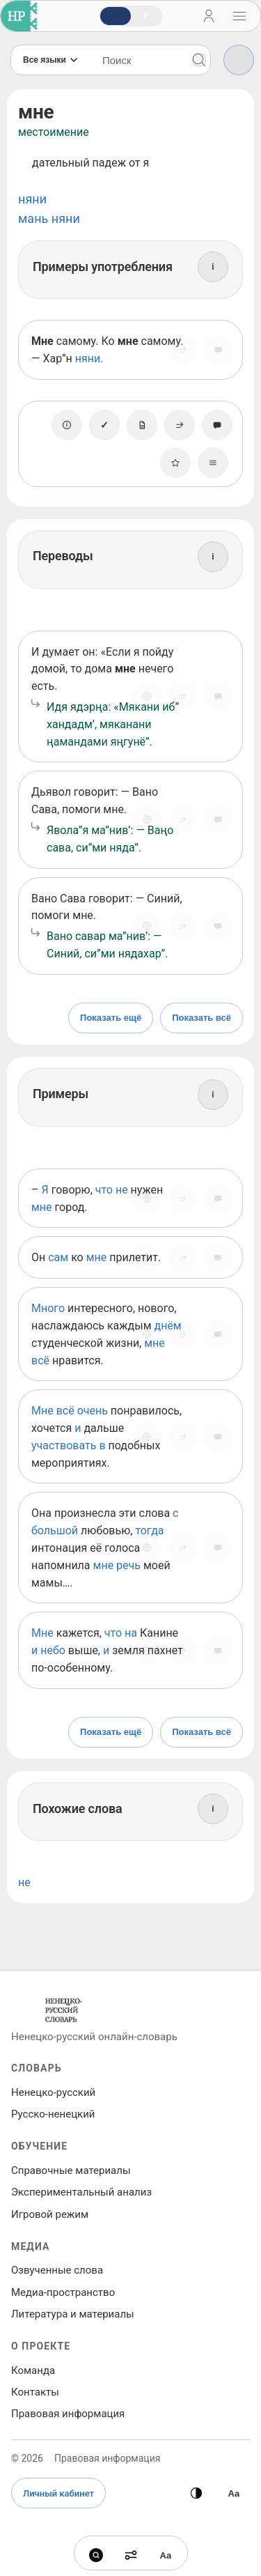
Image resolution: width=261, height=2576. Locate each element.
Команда (33, 2370)
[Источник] (146, 696)
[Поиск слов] (139, 60)
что (104, 1189)
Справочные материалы (71, 2170)
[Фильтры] (238, 60)
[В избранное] (175, 462)
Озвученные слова (57, 2270)
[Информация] (213, 267)
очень (92, 1410)
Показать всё (201, 1017)
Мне (42, 1410)
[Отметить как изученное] (104, 425)
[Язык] (50, 60)
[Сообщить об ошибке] (218, 349)
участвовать (63, 1445)
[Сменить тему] (196, 2493)
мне (41, 1207)
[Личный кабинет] (208, 16)
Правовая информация (68, 2413)
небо (52, 1650)
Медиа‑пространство (63, 2292)
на (131, 1633)
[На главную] (16, 16)
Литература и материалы (72, 2314)
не (122, 1189)
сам (58, 1257)
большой (54, 1530)
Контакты (35, 2392)
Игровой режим (49, 2214)
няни (32, 199)
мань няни (49, 218)
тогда (149, 1530)
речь (128, 1565)
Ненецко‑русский (53, 2092)
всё (40, 1360)
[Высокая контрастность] (234, 2493)
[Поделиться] (182, 349)
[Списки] (213, 462)
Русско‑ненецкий (53, 2114)
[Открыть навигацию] (239, 16)
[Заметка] (142, 425)
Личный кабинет (58, 2493)
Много (48, 1308)
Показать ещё (110, 1017)
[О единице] (67, 425)
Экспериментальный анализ (81, 2192)
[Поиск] (199, 60)
